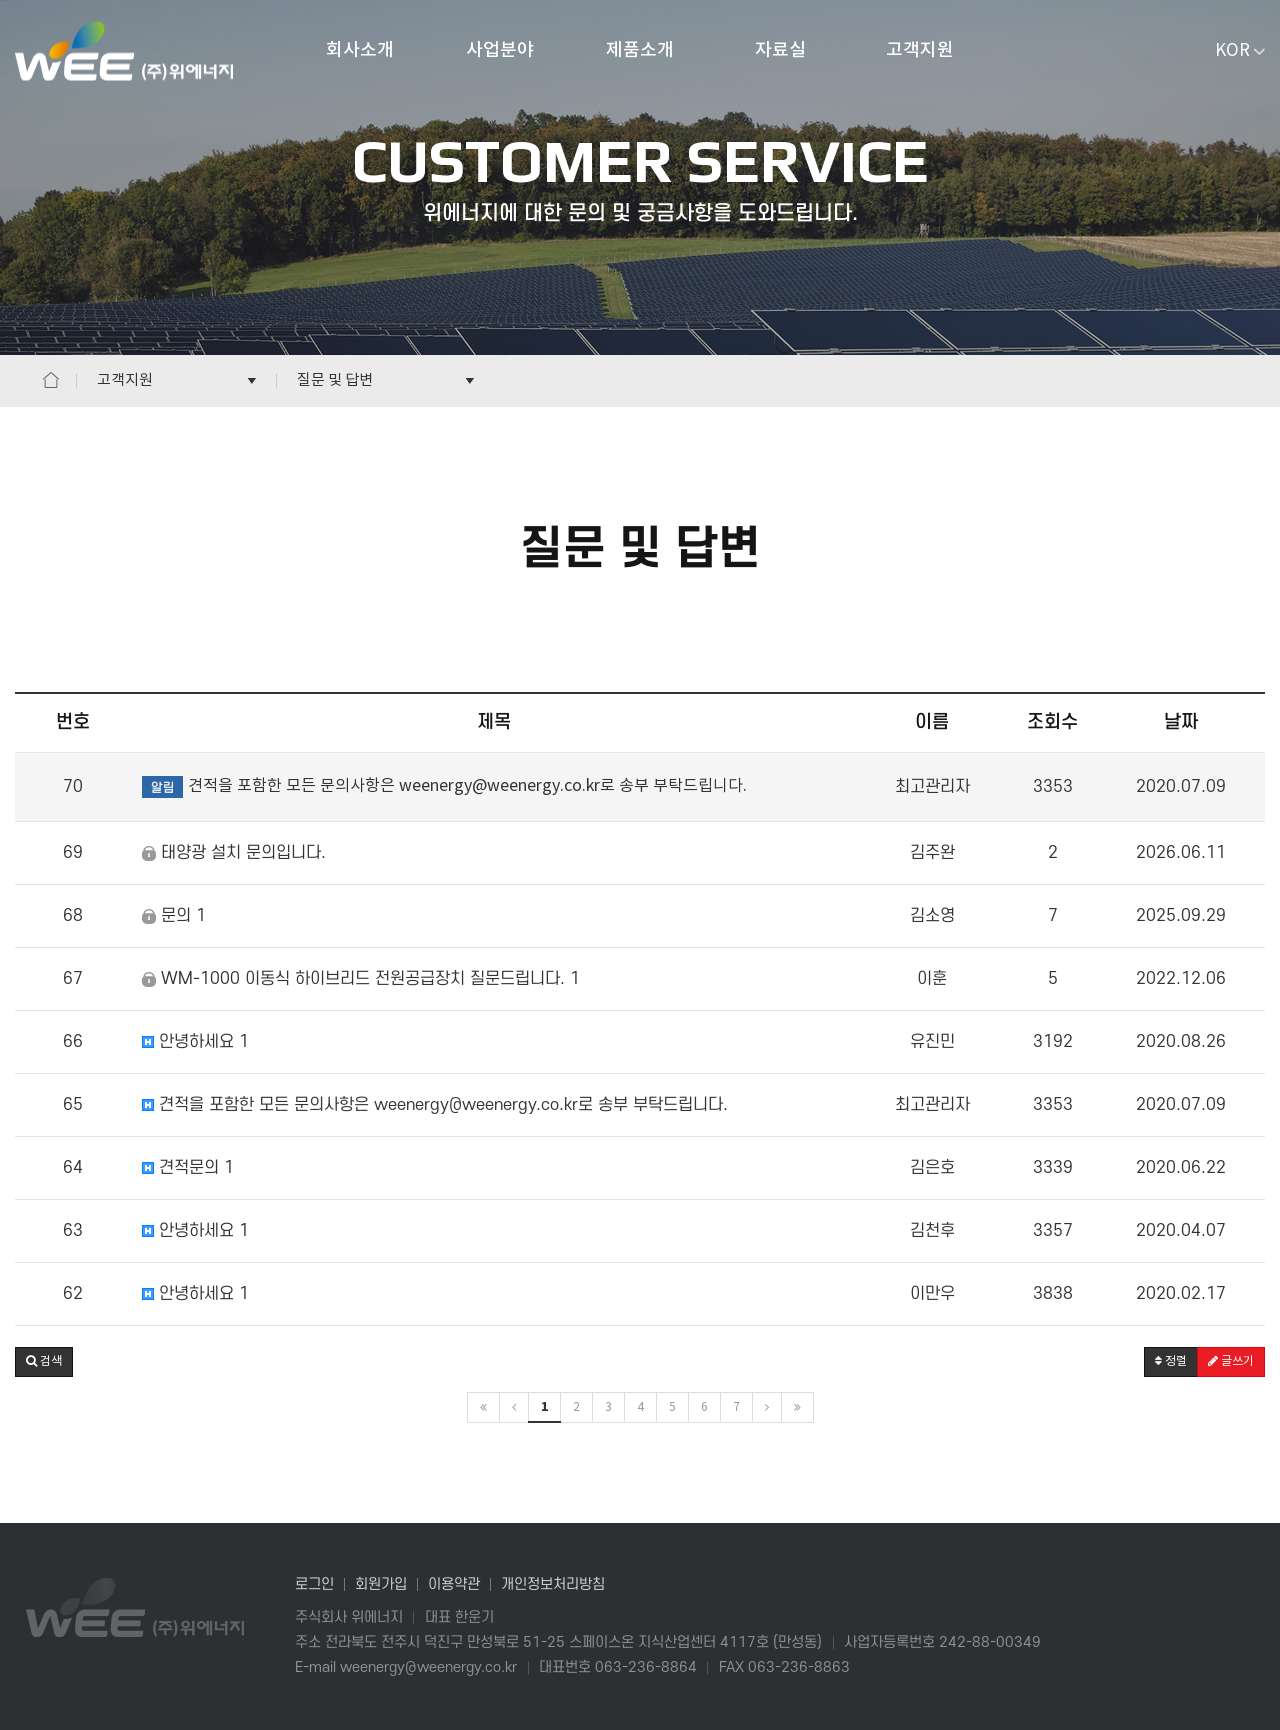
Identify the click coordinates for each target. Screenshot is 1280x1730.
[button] (44, 1362)
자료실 (780, 50)
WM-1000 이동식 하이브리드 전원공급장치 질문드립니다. (361, 979)
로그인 (314, 1584)
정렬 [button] (1171, 1361)
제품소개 (640, 50)
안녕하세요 (195, 1042)
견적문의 (188, 1168)
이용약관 (454, 1584)
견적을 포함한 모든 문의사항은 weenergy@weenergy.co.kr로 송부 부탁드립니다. (435, 1105)
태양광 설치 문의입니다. (234, 853)
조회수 (1052, 722)
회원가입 (381, 1584)
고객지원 (920, 50)
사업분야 (500, 50)
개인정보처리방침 (553, 1584)
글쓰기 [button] (1231, 1361)
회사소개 (360, 50)
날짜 (1181, 722)
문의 (174, 916)
